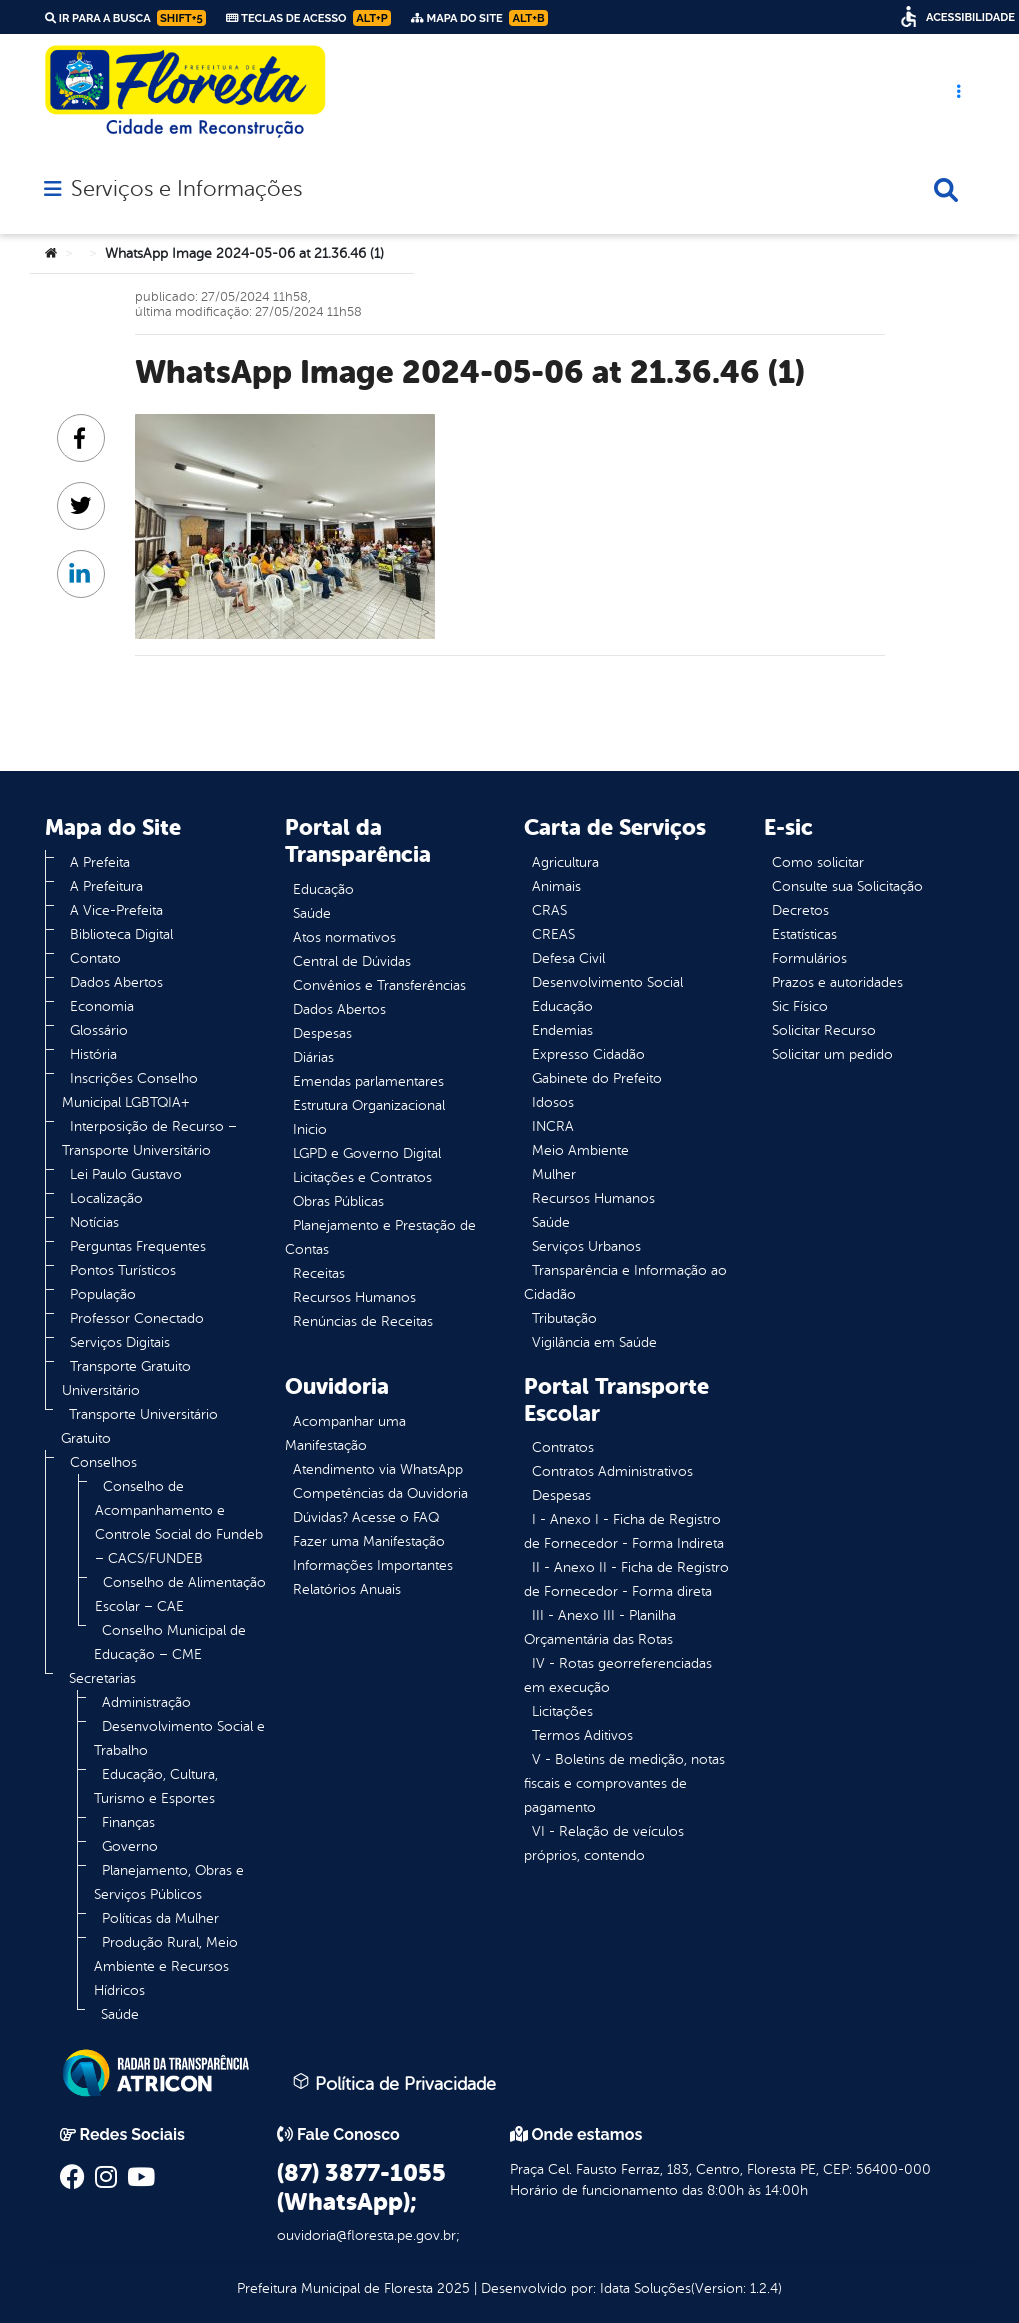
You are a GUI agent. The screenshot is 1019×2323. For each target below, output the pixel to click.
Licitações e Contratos (362, 1177)
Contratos (563, 1447)
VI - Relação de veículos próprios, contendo (604, 1843)
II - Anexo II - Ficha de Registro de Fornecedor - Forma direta (626, 1579)
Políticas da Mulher (160, 1918)
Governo (130, 1846)
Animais (556, 886)
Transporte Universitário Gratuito (139, 1426)
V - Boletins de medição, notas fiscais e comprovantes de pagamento (624, 1783)
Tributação (564, 1318)
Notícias (94, 1222)
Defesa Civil (568, 958)
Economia (102, 1006)
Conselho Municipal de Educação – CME (170, 1642)
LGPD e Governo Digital (367, 1153)
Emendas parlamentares (368, 1081)
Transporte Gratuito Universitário (126, 1378)
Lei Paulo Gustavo (126, 1174)
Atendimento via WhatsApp (378, 1469)
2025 (451, 2288)
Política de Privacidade (394, 2083)
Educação (323, 889)
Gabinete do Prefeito (597, 1078)
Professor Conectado (137, 1318)
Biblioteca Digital (121, 934)
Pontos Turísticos (123, 1270)
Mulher (554, 1174)
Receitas (319, 1273)
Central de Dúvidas (352, 961)
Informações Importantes (373, 1565)
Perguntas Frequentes (138, 1246)
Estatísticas (804, 934)
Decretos (800, 910)
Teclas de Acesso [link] (308, 18)
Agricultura (565, 862)
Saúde (120, 2014)
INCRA (553, 1126)
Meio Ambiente (580, 1150)
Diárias (313, 1057)
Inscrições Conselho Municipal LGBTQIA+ (130, 1090)
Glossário (99, 1030)
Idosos (553, 1102)
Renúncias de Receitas (363, 1321)
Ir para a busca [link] (125, 18)
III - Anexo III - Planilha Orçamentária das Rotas (600, 1627)
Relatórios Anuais (347, 1589)
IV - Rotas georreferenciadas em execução (618, 1675)
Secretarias (102, 1678)
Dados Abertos (116, 982)
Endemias (562, 1030)
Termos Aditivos (582, 1735)
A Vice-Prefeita (116, 910)
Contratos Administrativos (612, 1471)
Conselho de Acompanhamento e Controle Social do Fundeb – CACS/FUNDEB (179, 1522)
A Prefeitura (106, 886)
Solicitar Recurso (824, 1030)
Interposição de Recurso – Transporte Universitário (149, 1138)
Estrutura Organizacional (369, 1105)
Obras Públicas (338, 1201)
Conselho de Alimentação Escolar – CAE (180, 1594)
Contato (95, 958)
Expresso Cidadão (588, 1054)
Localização (106, 1198)
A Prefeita (100, 862)
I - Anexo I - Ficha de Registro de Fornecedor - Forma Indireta (624, 1531)
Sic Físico (800, 1006)
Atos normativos (344, 937)
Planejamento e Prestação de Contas (380, 1237)
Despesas (322, 1033)
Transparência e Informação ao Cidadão (625, 1282)
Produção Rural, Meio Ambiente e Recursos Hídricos (166, 1966)
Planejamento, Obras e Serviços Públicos (169, 1882)
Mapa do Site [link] (479, 18)
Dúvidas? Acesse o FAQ (366, 1517)
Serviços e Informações (186, 189)
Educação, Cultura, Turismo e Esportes (156, 1786)
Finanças (128, 1822)
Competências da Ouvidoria (380, 1493)
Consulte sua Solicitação (847, 886)
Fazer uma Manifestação (369, 1541)
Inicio (310, 1129)
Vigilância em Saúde (594, 1342)
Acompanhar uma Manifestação (345, 1433)
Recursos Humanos (354, 1297)
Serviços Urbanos (586, 1246)
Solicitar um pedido (832, 1054)
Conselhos (103, 1462)
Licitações (562, 1711)
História (93, 1054)
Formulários (809, 958)
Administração (146, 1702)
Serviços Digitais (120, 1342)
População (103, 1294)
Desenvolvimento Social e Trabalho (179, 1738)
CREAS (553, 934)
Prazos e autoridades (837, 982)
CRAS (549, 910)
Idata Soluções (645, 2288)
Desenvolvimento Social (607, 982)
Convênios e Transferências (379, 985)
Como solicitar (818, 862)
